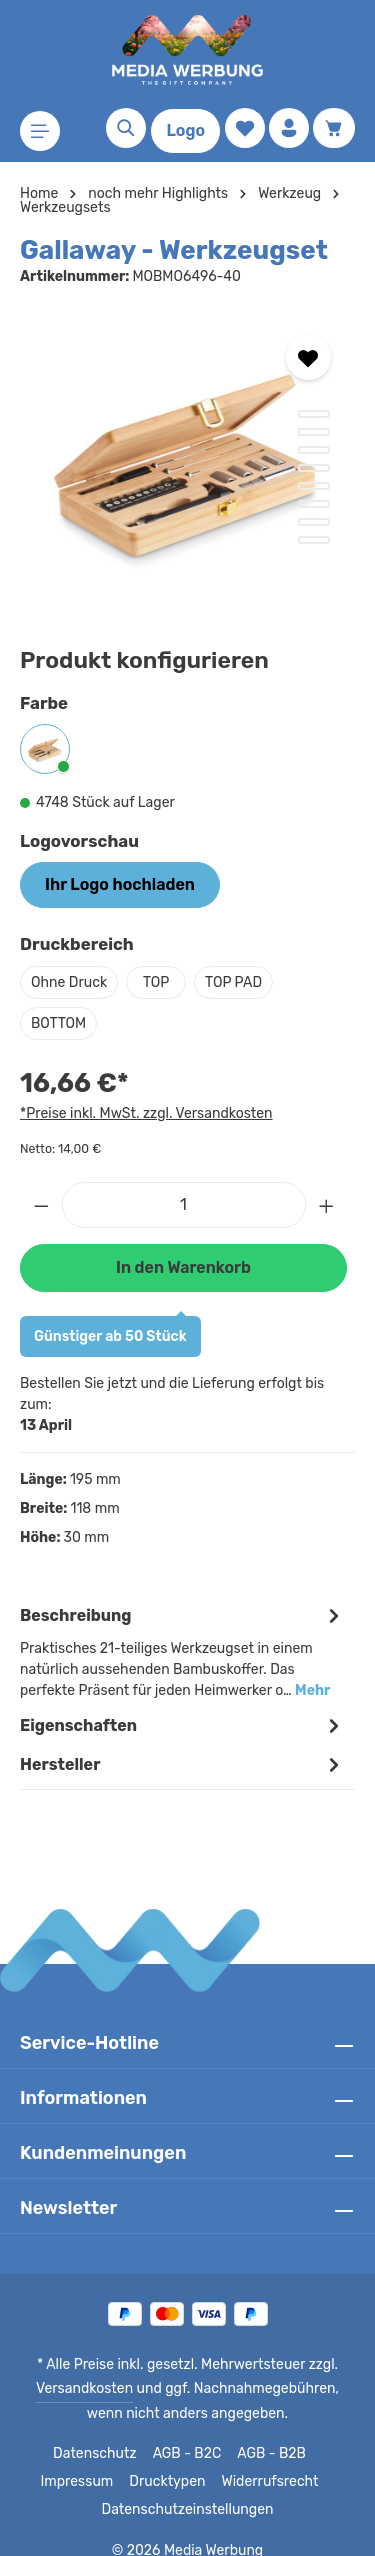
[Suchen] (126, 128)
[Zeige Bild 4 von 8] (314, 468)
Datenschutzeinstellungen (187, 2489)
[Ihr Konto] (289, 128)
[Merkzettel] (245, 128)
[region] (187, 461)
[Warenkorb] (334, 128)
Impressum (82, 2461)
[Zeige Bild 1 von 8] (314, 414)
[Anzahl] (184, 1205)
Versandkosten (70, 2368)
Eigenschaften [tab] (182, 1704)
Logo (185, 130)
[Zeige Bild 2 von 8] (314, 432)
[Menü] (40, 131)
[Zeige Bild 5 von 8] (314, 486)
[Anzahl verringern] (41, 1205)
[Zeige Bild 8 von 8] (314, 540)
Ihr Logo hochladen (119, 884)
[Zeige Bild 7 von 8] (314, 522)
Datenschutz (95, 2433)
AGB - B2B (269, 2433)
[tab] (182, 1630)
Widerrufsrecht (265, 2461)
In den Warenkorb (183, 1267)
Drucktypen (168, 2461)
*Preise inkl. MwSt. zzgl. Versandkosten (143, 1113)
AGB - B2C (184, 2433)
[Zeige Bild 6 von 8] (314, 504)
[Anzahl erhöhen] (327, 1205)
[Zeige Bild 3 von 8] (314, 450)
